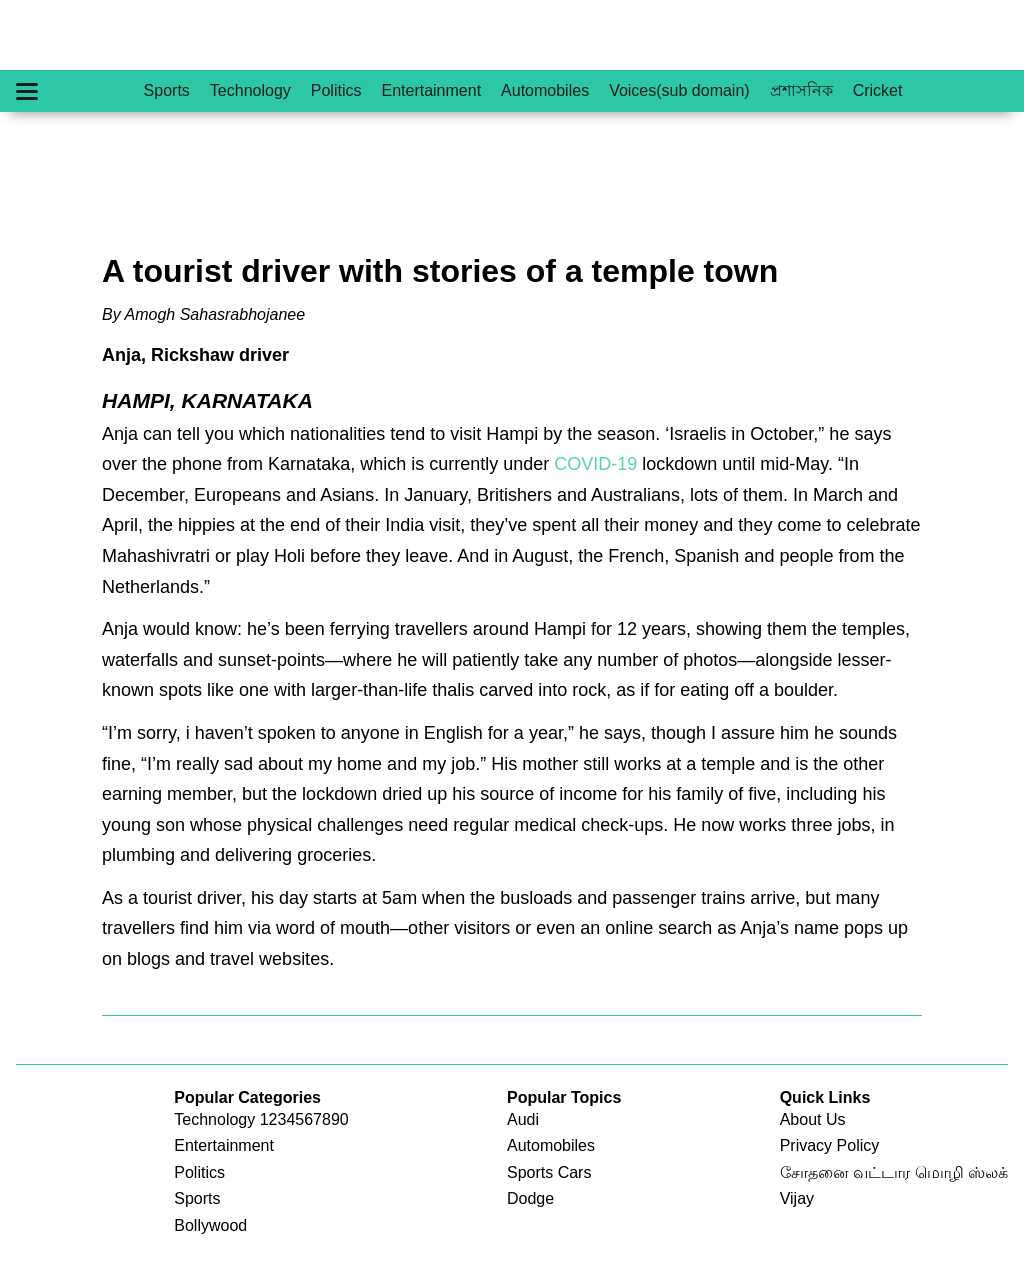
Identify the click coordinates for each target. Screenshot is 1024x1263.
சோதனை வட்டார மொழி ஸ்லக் (894, 1172)
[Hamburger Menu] (27, 91)
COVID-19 (595, 464)
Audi (523, 1119)
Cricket (878, 90)
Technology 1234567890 (261, 1119)
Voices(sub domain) (679, 90)
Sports (167, 90)
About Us (813, 1119)
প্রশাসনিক (801, 90)
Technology (250, 90)
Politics (336, 90)
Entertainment (431, 90)
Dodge (530, 1198)
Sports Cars (549, 1172)
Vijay (797, 1198)
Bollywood (210, 1225)
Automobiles (545, 90)
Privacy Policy (830, 1145)
